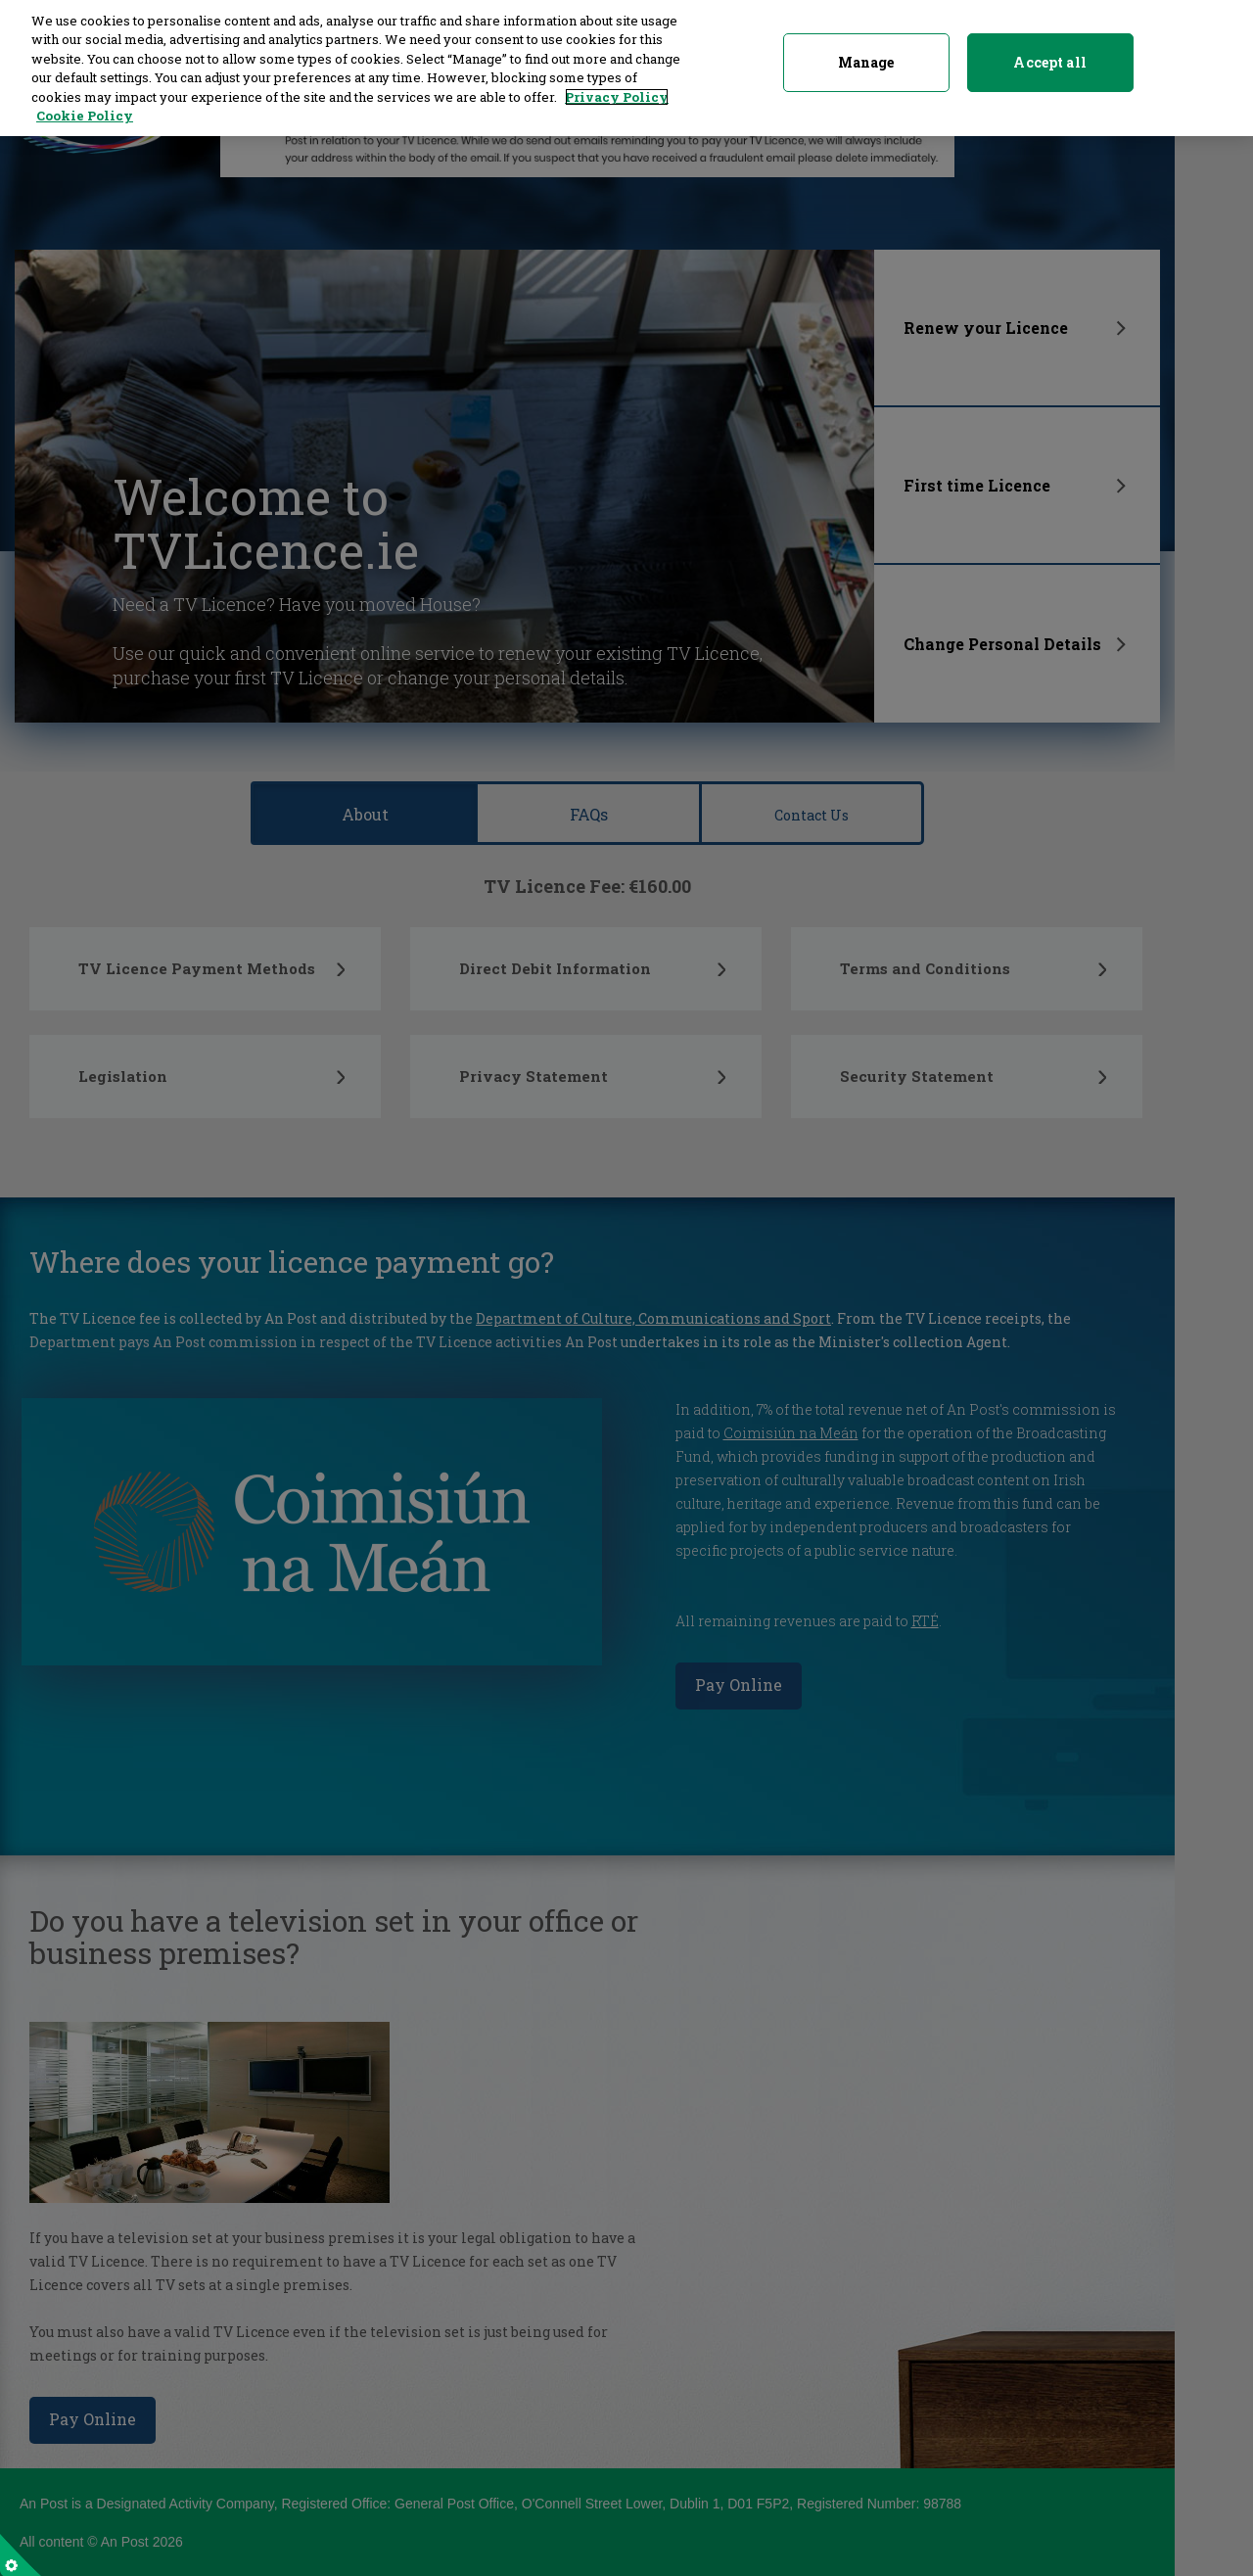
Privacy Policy (617, 88)
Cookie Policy (84, 108)
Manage (866, 53)
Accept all (1049, 53)
